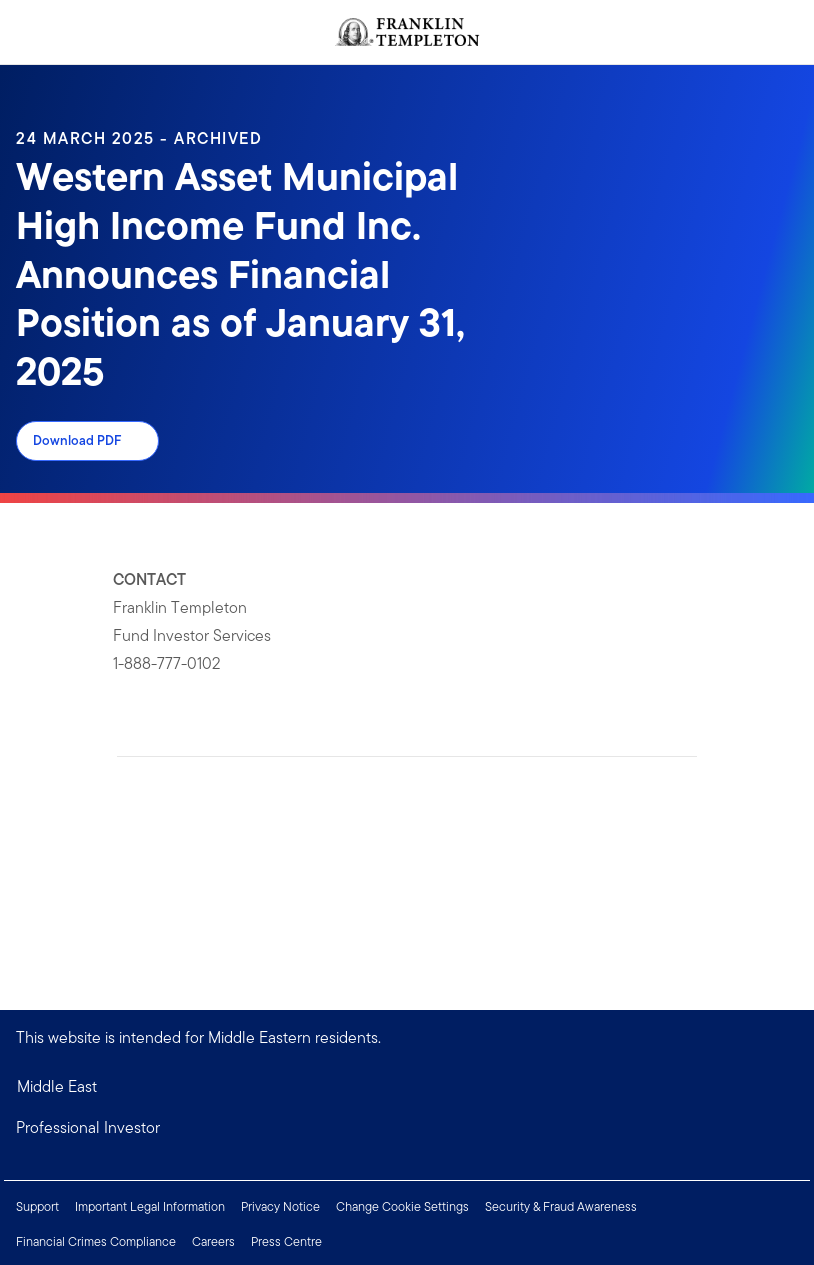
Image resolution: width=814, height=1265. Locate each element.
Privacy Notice (280, 1206)
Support (37, 1206)
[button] (407, 1128)
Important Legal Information (150, 1206)
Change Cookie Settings (402, 1206)
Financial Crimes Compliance (96, 1241)
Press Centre (286, 1241)
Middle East (57, 1086)
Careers (213, 1241)
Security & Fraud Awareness (561, 1206)
